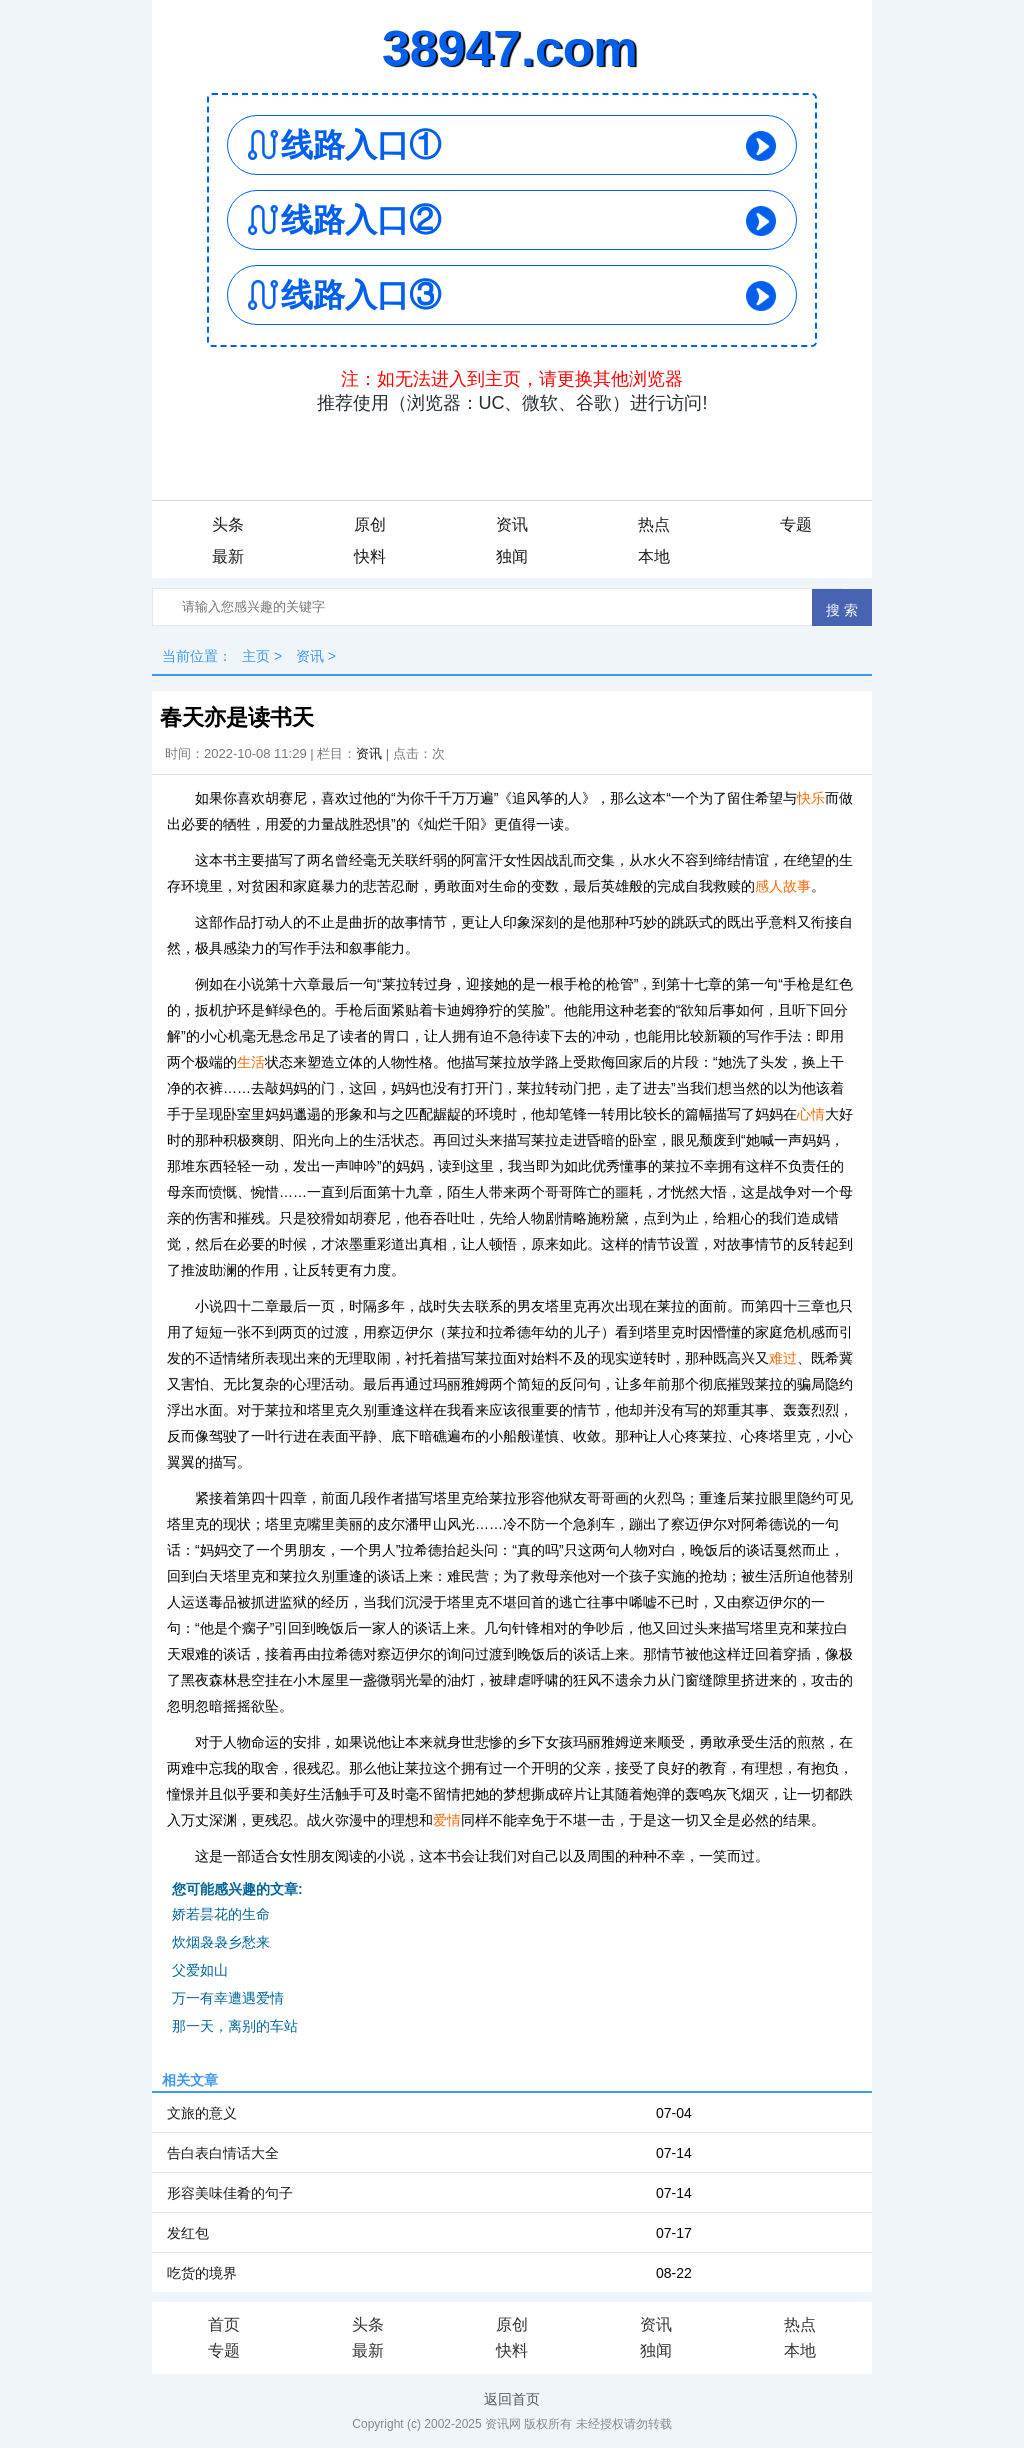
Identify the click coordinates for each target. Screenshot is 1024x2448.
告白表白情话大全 (223, 2153)
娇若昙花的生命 (221, 1914)
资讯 (512, 524)
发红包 (188, 2233)
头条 (228, 524)
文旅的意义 (202, 2113)
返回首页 (512, 2399)
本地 (654, 556)
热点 (654, 524)
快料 (370, 556)
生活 (251, 1062)
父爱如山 (200, 1970)
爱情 (447, 1820)
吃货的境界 (202, 2273)
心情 (811, 1114)
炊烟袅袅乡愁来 (221, 1942)
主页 (256, 656)
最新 (228, 556)
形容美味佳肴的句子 (230, 2193)
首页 (224, 2324)
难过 (783, 1358)
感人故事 (783, 886)
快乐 (811, 798)
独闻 (512, 556)
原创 (370, 524)
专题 (796, 524)
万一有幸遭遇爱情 (228, 1998)
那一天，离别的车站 (235, 2026)
